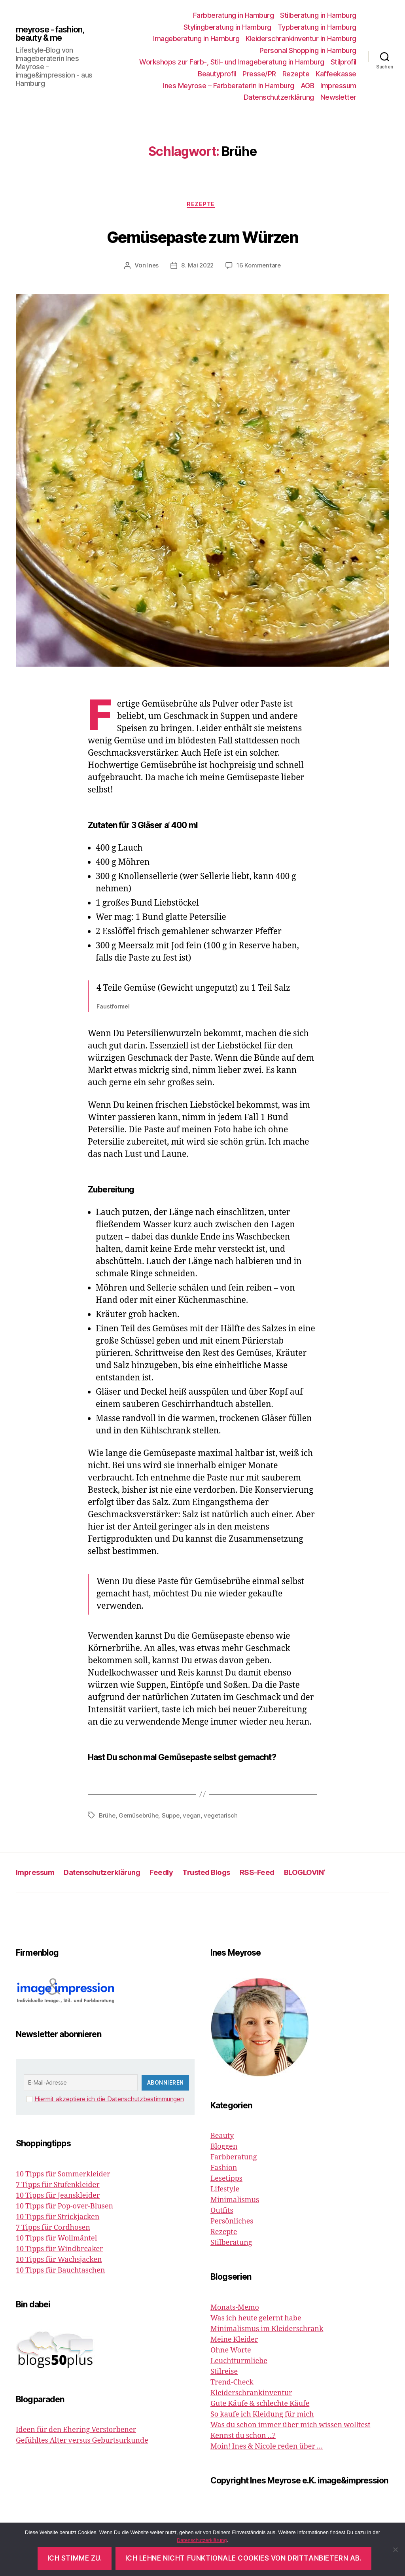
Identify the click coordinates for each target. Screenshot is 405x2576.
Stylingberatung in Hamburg (227, 27)
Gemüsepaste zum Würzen (202, 236)
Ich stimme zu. (74, 2558)
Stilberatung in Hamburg (318, 15)
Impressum (338, 86)
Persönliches (231, 2223)
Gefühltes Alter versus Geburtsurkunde (82, 2442)
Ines (151, 267)
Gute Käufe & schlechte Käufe (259, 2405)
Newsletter (338, 97)
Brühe (107, 1817)
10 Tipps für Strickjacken (57, 2218)
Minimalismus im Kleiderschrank (266, 2330)
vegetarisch (225, 1817)
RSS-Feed (283, 1873)
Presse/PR (259, 74)
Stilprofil (343, 62)
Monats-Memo (234, 2309)
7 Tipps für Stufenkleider (58, 2186)
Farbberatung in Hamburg (233, 15)
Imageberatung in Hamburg (196, 38)
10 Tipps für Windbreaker (59, 2250)
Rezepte (296, 74)
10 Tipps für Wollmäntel (56, 2239)
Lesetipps (226, 2180)
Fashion (223, 2169)
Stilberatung (231, 2244)
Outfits (221, 2212)
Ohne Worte (230, 2351)
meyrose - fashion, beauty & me (56, 33)
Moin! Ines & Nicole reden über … (266, 2448)
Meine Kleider (234, 2341)
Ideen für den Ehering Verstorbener (76, 2431)
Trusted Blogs (227, 1873)
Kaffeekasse (336, 74)
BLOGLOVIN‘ (335, 1873)
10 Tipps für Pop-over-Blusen (64, 2207)
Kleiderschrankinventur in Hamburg (301, 38)
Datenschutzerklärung (279, 97)
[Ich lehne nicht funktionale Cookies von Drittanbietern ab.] (395, 2549)
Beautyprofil (217, 74)
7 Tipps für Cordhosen (53, 2229)
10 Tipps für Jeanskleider (58, 2197)
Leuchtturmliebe (238, 2362)
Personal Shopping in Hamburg (307, 50)
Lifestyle (224, 2191)
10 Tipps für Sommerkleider (63, 2175)
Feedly (177, 1873)
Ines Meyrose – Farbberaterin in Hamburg (228, 86)
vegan (195, 1817)
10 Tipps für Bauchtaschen (60, 2272)
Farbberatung (233, 2159)
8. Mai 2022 (197, 267)
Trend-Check (232, 2383)
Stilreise (224, 2373)
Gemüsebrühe (140, 1817)
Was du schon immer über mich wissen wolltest (290, 2426)
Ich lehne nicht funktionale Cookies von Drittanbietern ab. (243, 2558)
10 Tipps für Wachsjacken (59, 2261)
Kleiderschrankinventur (251, 2394)
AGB (307, 86)
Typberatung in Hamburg (317, 27)
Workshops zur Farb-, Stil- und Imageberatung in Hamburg (231, 62)
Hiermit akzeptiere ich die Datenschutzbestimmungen (109, 2101)
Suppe (173, 1817)
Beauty (222, 2137)
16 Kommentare (260, 267)
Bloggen (223, 2148)
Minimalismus (234, 2201)
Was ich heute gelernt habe (255, 2319)
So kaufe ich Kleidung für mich (262, 2416)
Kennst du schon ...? (243, 2437)
